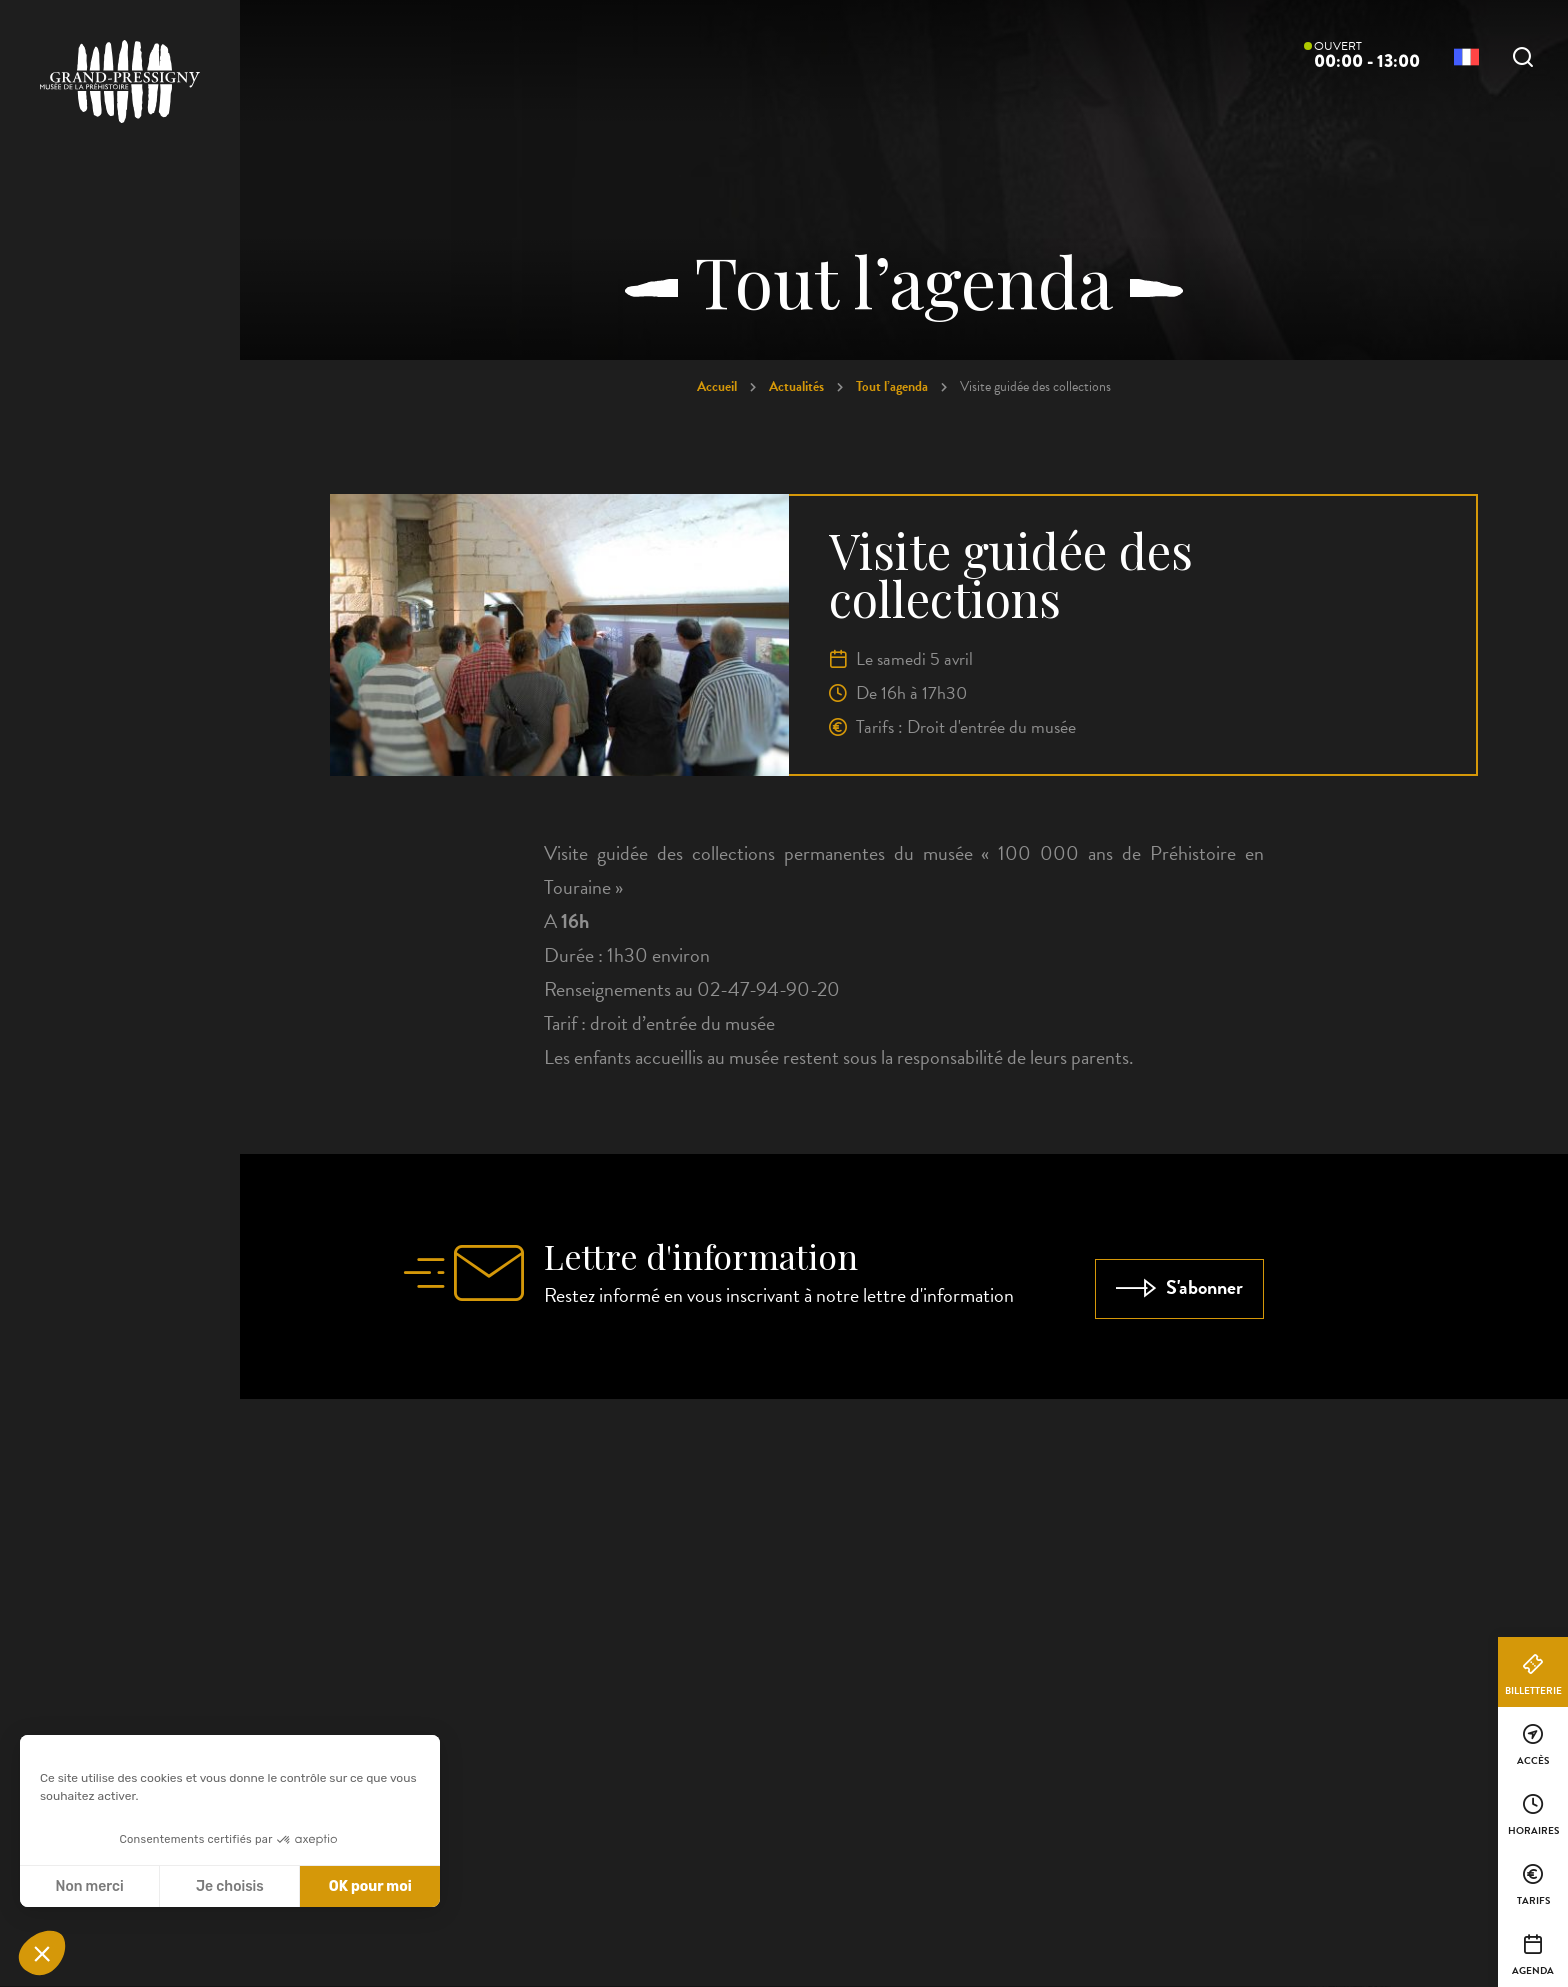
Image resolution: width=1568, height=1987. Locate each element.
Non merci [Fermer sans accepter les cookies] (89, 1886)
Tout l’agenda (892, 386)
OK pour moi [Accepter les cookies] (370, 1886)
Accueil (717, 386)
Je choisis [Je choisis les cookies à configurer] (230, 1886)
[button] (42, 1953)
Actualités (796, 386)
